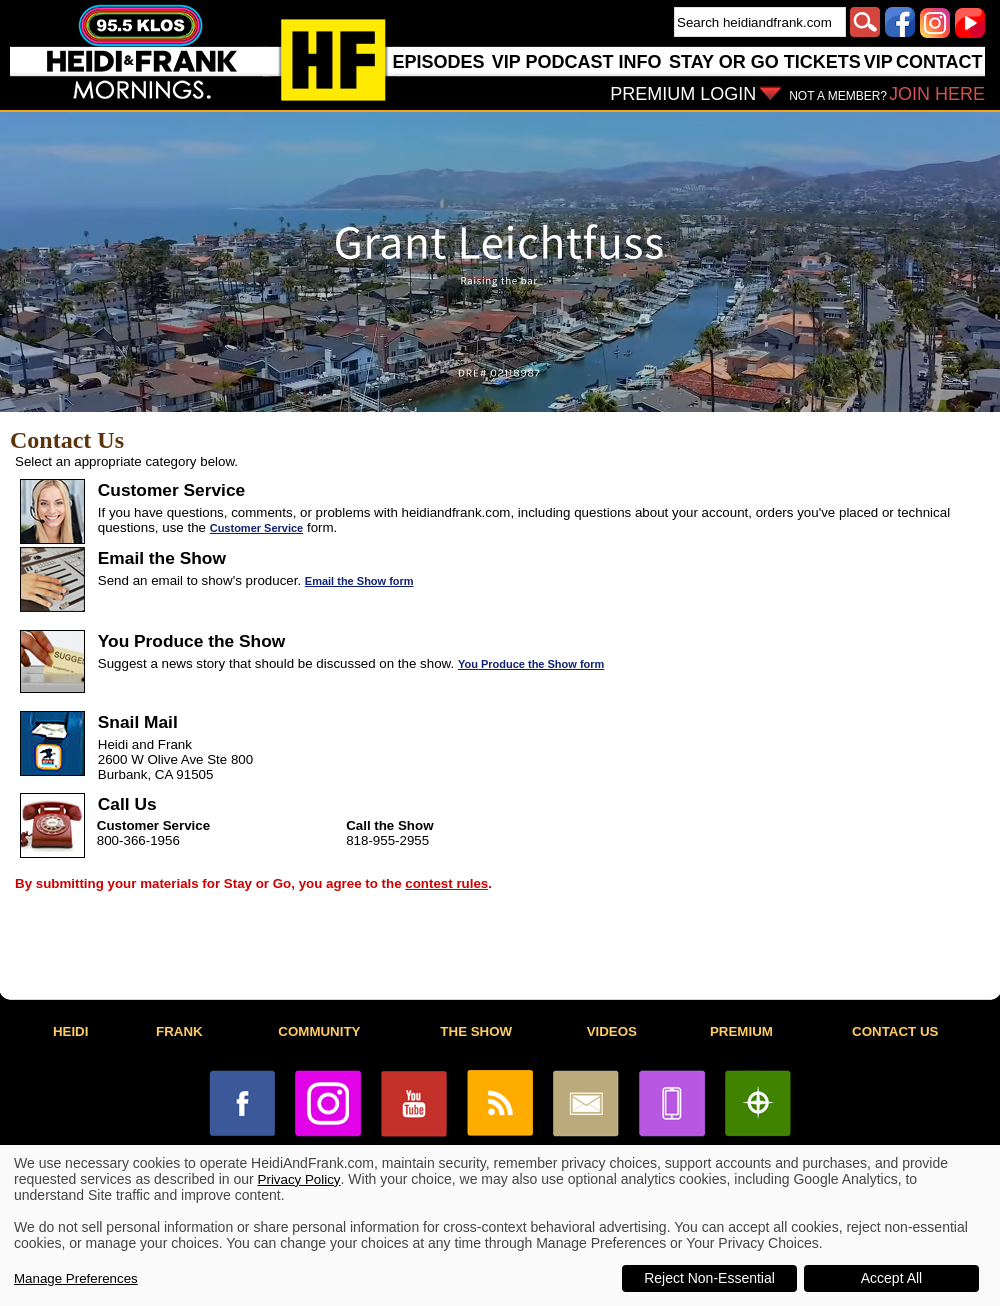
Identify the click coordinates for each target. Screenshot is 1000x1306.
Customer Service (257, 528)
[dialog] (500, 1225)
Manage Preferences (76, 1278)
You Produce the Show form (531, 664)
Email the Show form (359, 581)
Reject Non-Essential (709, 1278)
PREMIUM (741, 1031)
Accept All (891, 1278)
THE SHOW (476, 1031)
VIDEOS (612, 1031)
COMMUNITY (319, 1031)
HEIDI (71, 1031)
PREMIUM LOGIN (683, 94)
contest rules (446, 883)
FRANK (179, 1031)
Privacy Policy (299, 1179)
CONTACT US (895, 1031)
